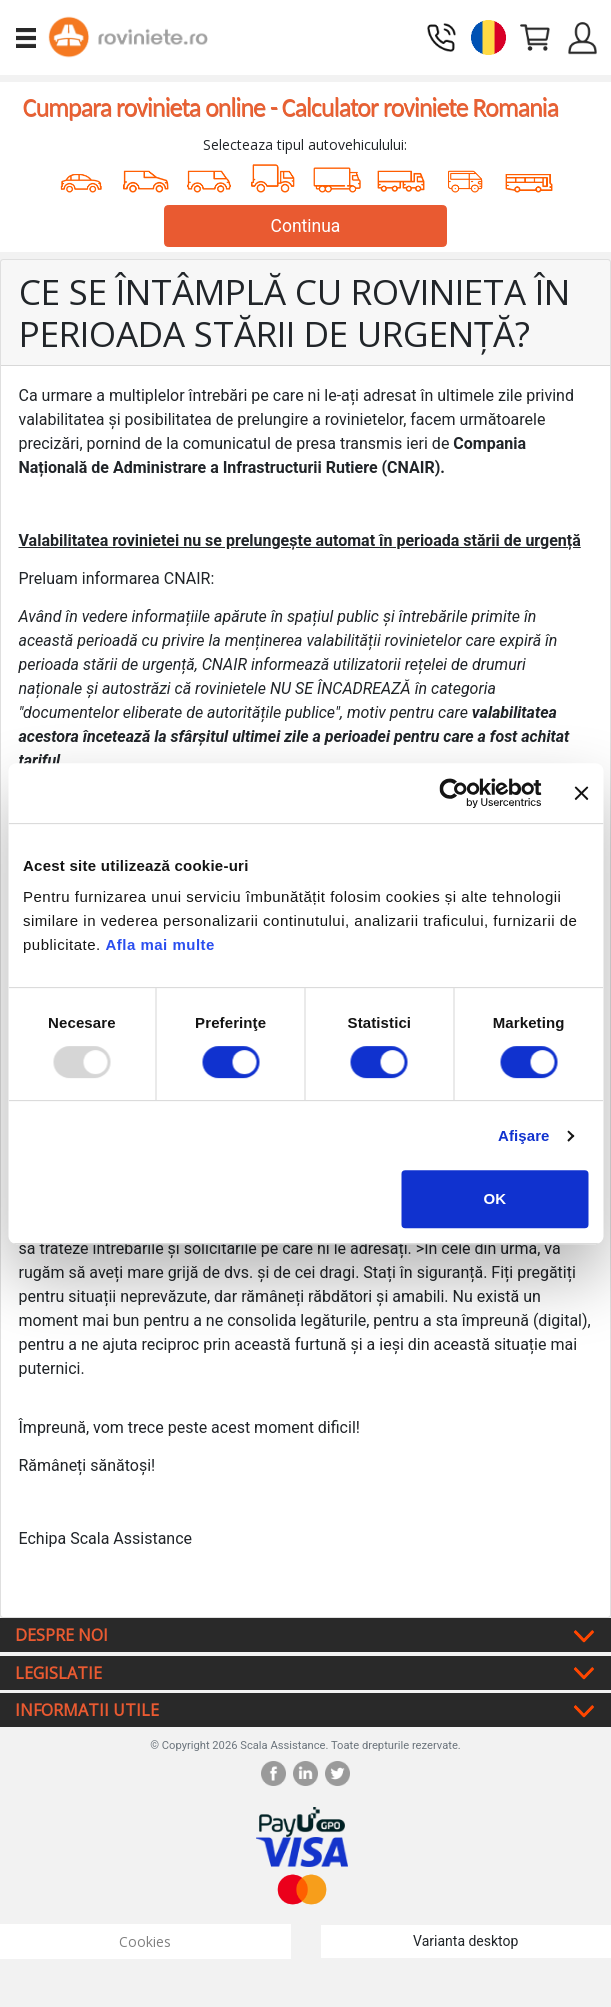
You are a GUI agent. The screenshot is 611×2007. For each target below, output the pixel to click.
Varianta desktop (465, 1941)
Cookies (145, 1941)
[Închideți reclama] (581, 793)
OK (495, 1198)
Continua (306, 226)
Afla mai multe (160, 944)
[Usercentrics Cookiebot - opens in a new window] (454, 793)
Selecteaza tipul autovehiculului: (305, 144)
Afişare (524, 1135)
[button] (488, 35)
